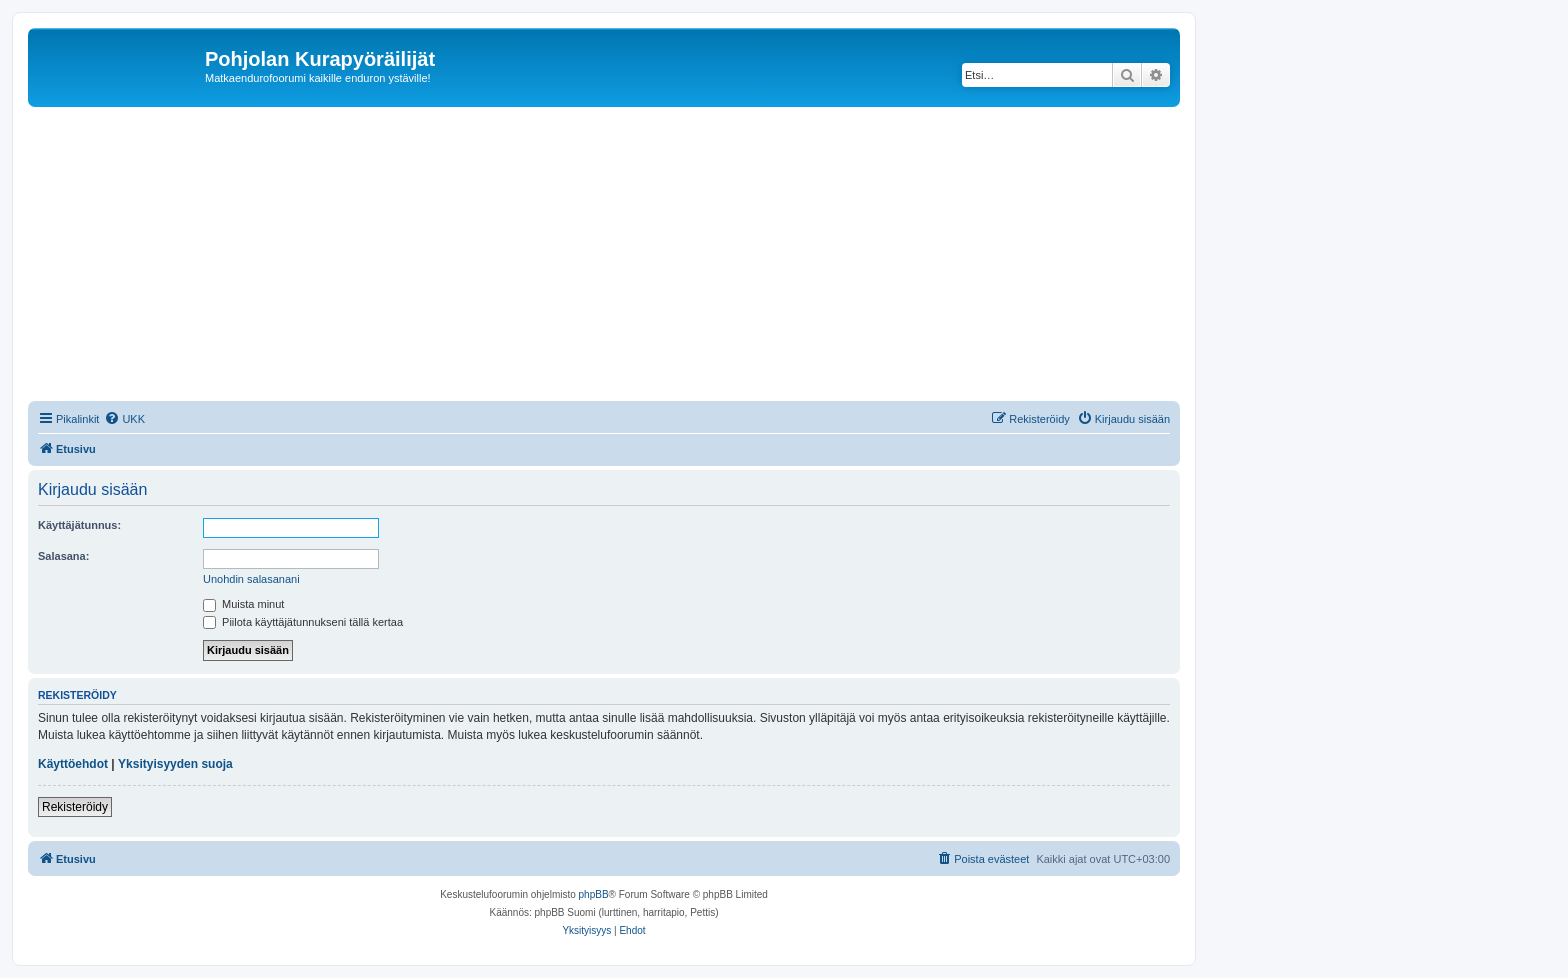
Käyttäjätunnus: (79, 525)
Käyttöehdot (73, 764)
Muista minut (243, 604)
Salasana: (63, 556)
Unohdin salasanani (251, 579)
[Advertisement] (628, 257)
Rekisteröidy (75, 807)
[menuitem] (124, 419)
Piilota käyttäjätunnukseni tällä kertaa (303, 622)
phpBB (594, 894)
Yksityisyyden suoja (175, 764)
